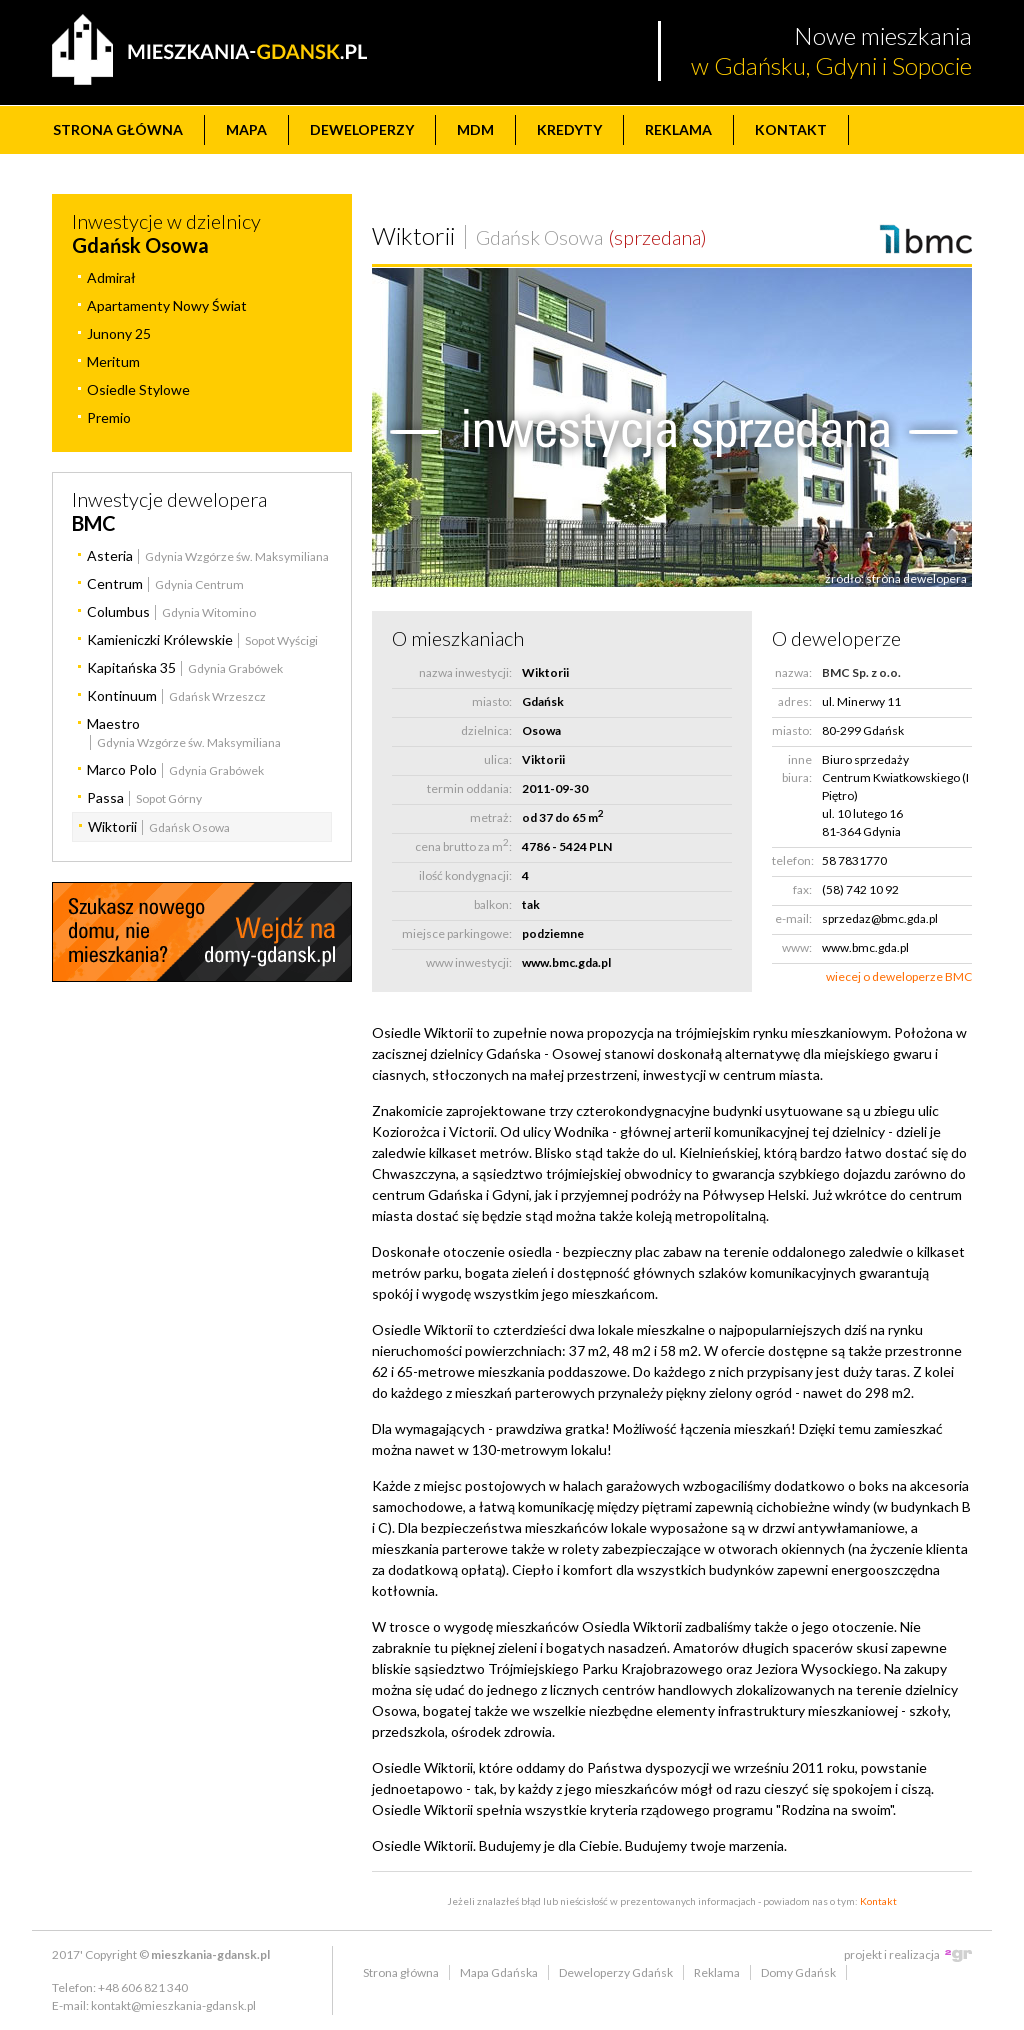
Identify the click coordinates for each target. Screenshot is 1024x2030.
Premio (109, 417)
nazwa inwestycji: (465, 672)
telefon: (792, 860)
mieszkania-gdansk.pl (210, 1954)
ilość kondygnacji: (465, 875)
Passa (105, 797)
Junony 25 (119, 333)
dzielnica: (486, 730)
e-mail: (793, 918)
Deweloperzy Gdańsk (616, 1972)
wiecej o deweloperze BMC (899, 976)
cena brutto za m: (463, 846)
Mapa (246, 129)
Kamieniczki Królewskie (160, 639)
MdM (475, 129)
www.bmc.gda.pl (566, 962)
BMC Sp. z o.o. (861, 672)
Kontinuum (122, 695)
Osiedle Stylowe (138, 389)
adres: (795, 701)
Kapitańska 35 (131, 667)
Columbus (118, 611)
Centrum (115, 583)
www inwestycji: (469, 962)
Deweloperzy (362, 129)
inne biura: (797, 768)
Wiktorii (112, 826)
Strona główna (118, 129)
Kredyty (569, 129)
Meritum (113, 361)
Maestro (113, 723)
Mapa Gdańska (499, 1972)
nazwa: (793, 672)
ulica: (498, 759)
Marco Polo (122, 769)
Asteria (110, 555)
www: (797, 947)
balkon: (493, 904)
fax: (802, 889)
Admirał (111, 277)
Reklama (678, 129)
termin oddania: (469, 788)
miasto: (492, 701)
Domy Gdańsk (798, 1972)
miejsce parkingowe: (457, 933)
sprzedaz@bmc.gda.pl (880, 918)
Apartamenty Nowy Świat (167, 305)
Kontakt (791, 129)
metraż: (491, 817)
